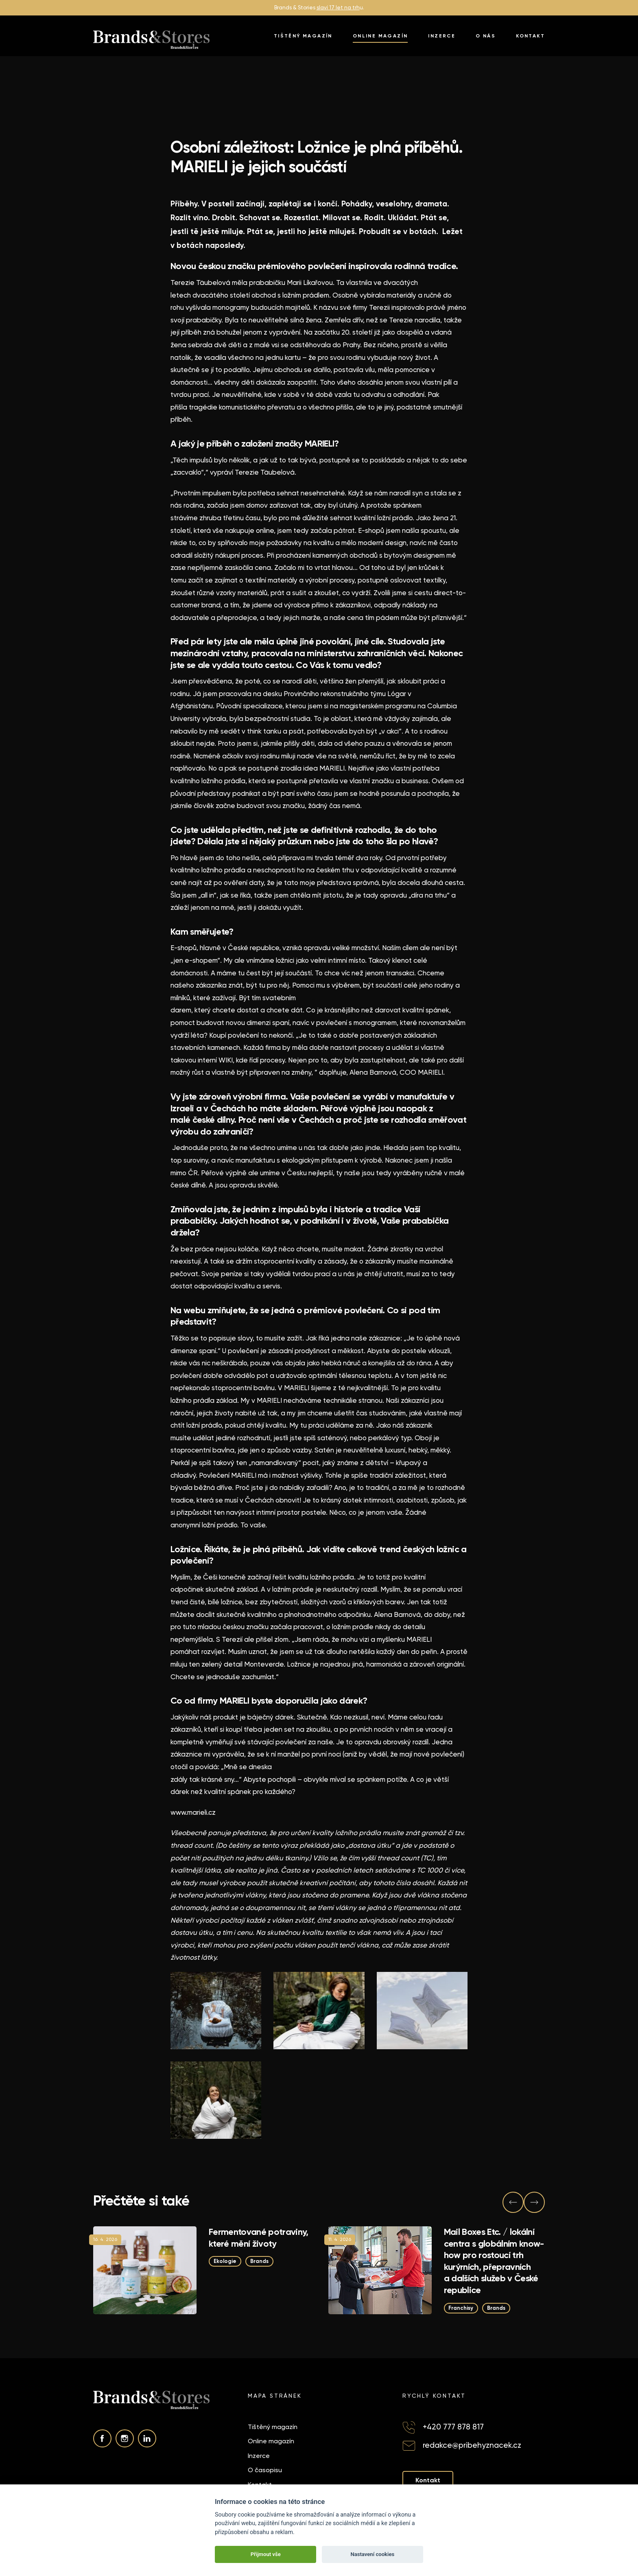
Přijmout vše (266, 2554)
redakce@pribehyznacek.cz (472, 2445)
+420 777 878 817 (453, 2426)
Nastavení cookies (372, 2554)
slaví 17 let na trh (338, 7)
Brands (259, 2261)
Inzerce (441, 36)
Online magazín (380, 36)
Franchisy (461, 2308)
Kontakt (530, 36)
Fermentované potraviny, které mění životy (258, 2237)
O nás (486, 36)
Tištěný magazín (303, 36)
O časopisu (265, 2470)
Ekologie (225, 2261)
